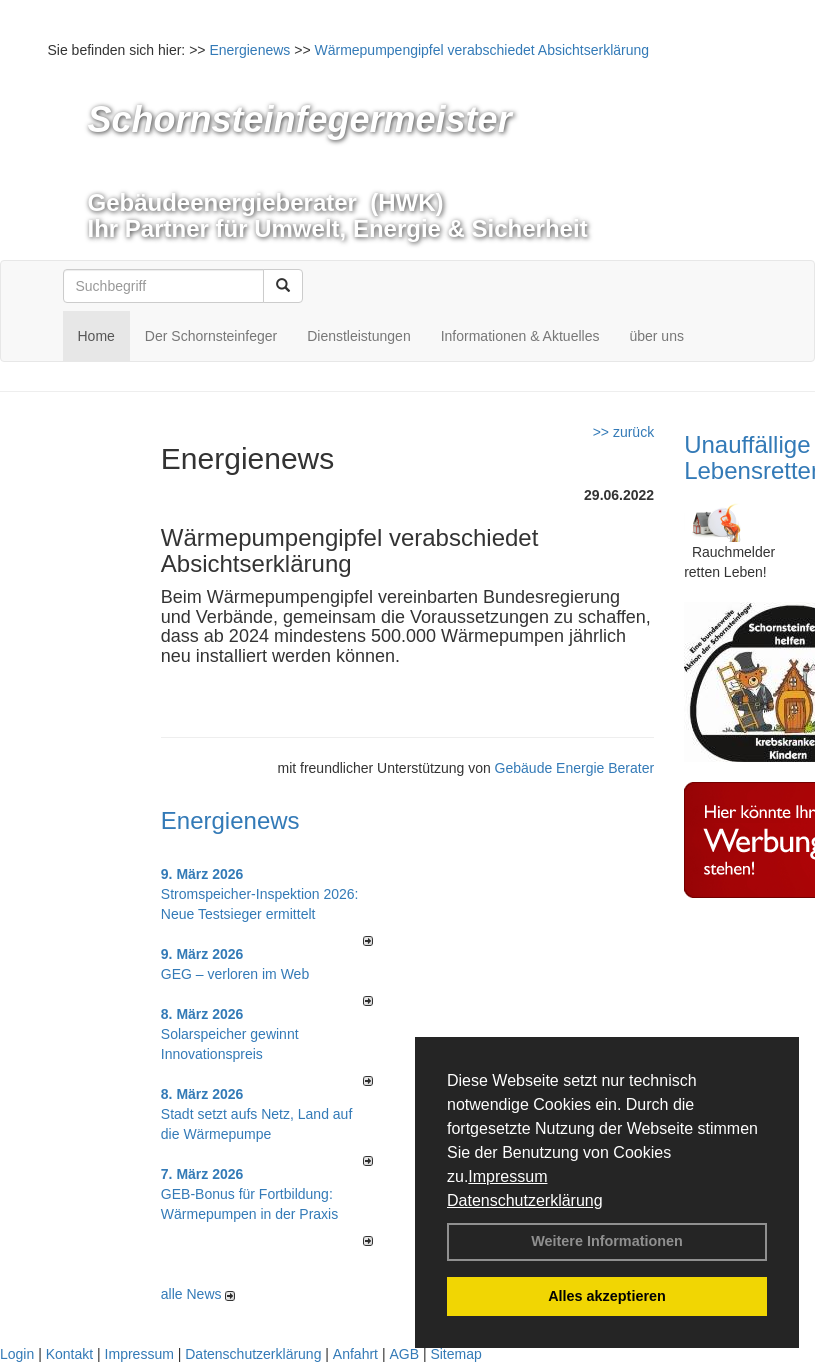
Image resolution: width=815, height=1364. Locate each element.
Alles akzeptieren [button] (607, 1296)
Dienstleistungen (359, 336)
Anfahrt (355, 1354)
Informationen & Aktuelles (520, 336)
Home (96, 336)
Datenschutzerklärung (525, 1200)
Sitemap (455, 1354)
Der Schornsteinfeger (211, 336)
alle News (198, 1294)
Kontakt (69, 1354)
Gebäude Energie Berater (575, 768)
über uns (656, 336)
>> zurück (623, 432)
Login (17, 1354)
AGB (404, 1354)
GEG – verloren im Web (235, 974)
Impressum (507, 1176)
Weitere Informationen (607, 1241)
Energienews (230, 820)
